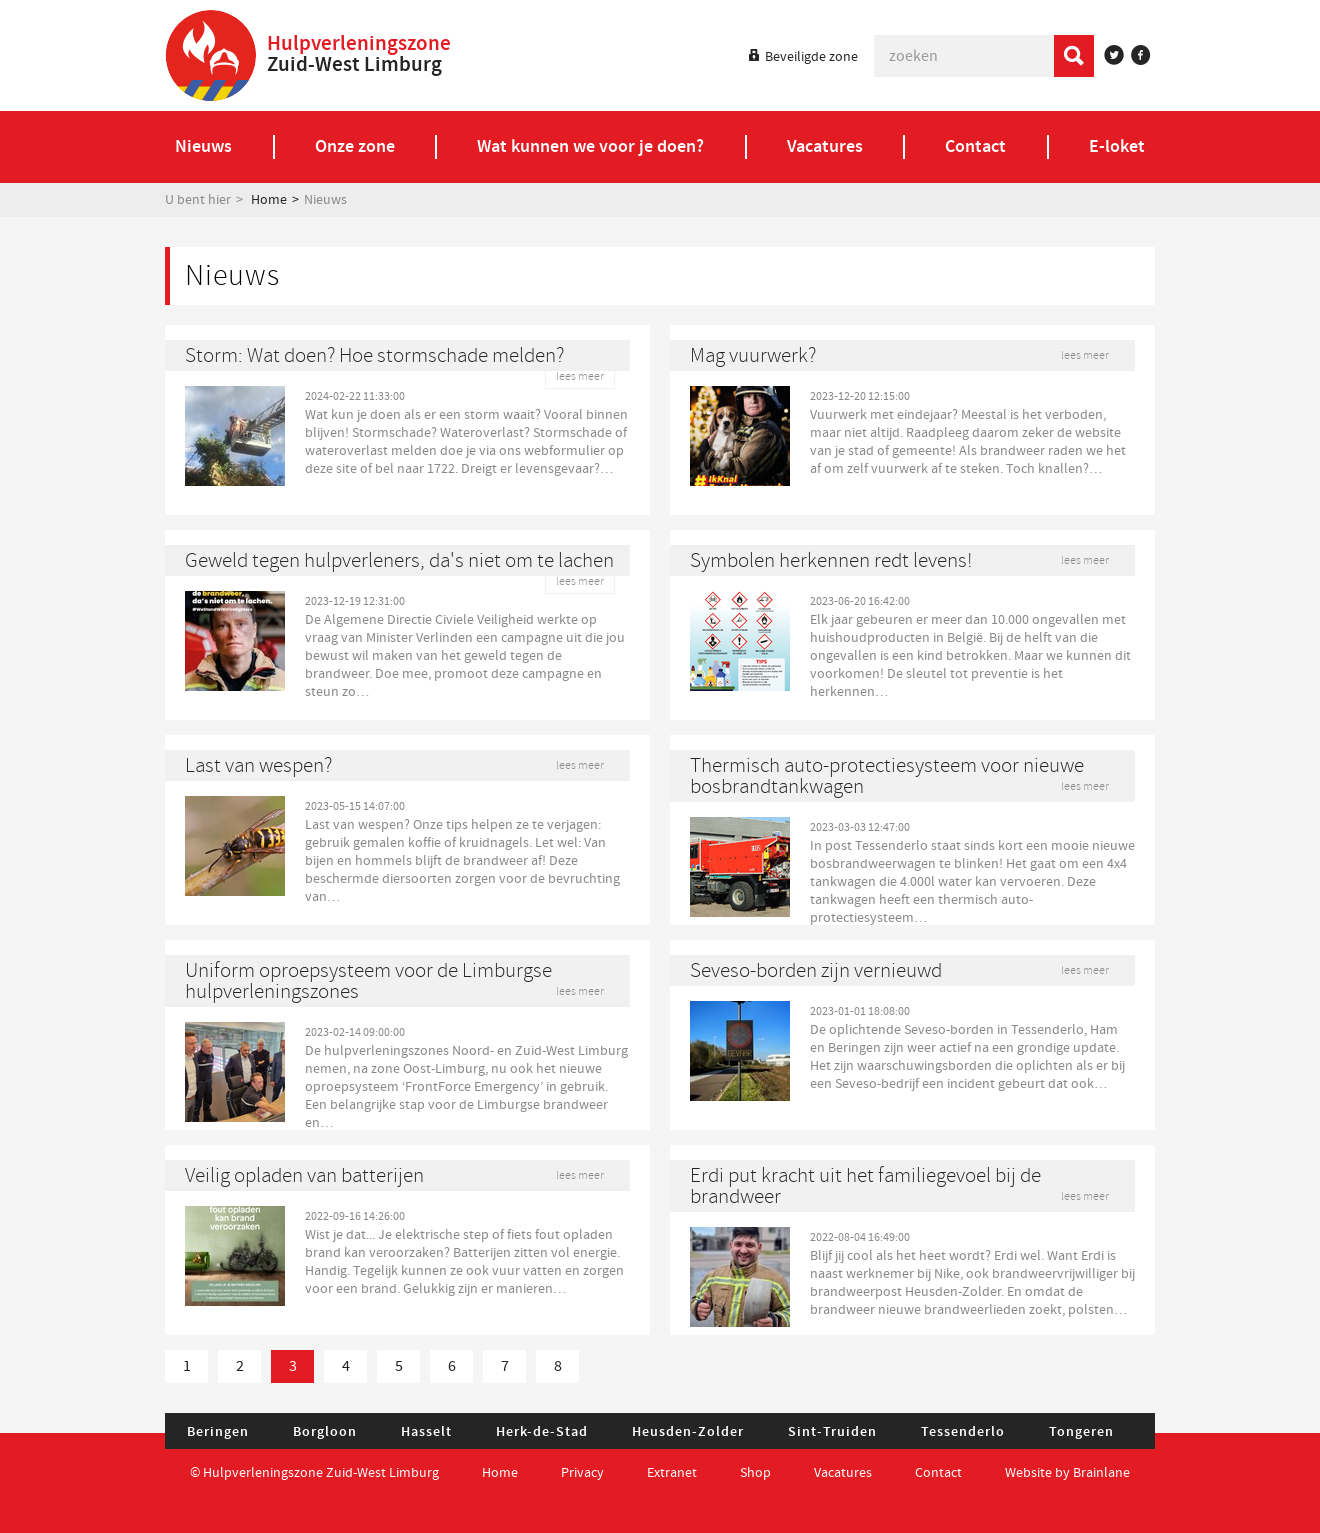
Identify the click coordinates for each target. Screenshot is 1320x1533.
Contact (940, 1473)
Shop (755, 1473)
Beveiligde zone (811, 57)
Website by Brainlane (1067, 1473)
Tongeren (1081, 1432)
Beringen (218, 1432)
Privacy (582, 1473)
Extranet (672, 1473)
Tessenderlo (963, 1432)
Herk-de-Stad (542, 1432)
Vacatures (843, 1473)
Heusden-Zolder (688, 1432)
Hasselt (426, 1432)
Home (269, 200)
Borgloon (325, 1432)
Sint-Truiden (832, 1432)
